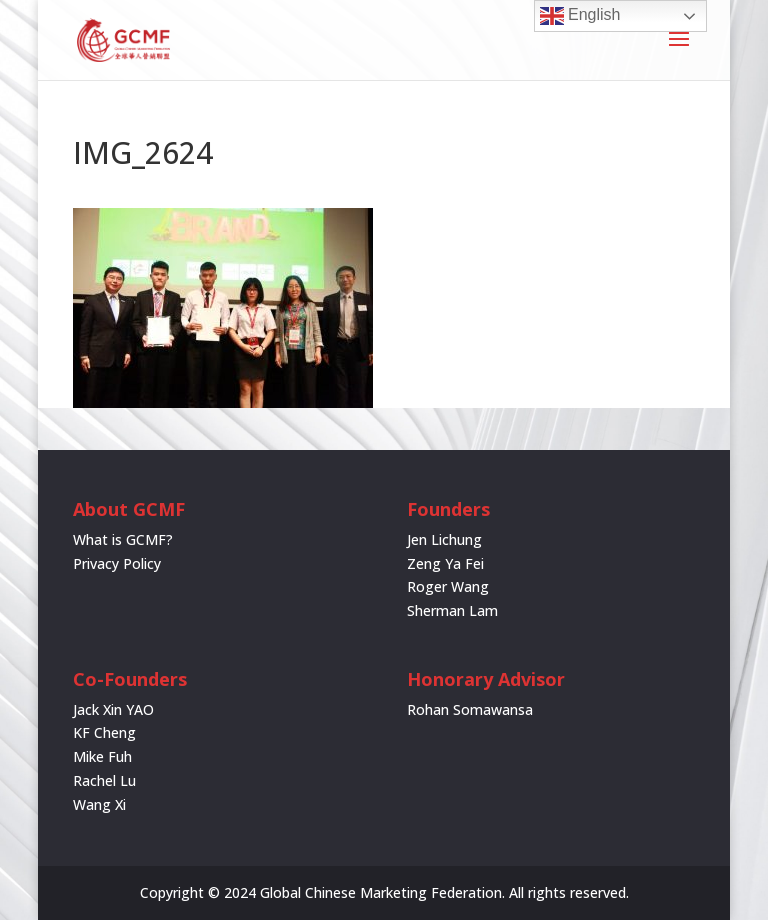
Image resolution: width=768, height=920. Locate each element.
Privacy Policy (117, 563)
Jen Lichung (444, 539)
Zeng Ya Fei (445, 563)
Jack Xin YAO (113, 709)
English (580, 16)
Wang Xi (99, 804)
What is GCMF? (123, 539)
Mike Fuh (102, 756)
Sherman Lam (452, 610)
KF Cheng (104, 732)
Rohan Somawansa (470, 709)
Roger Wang (448, 586)
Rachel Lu (104, 780)
